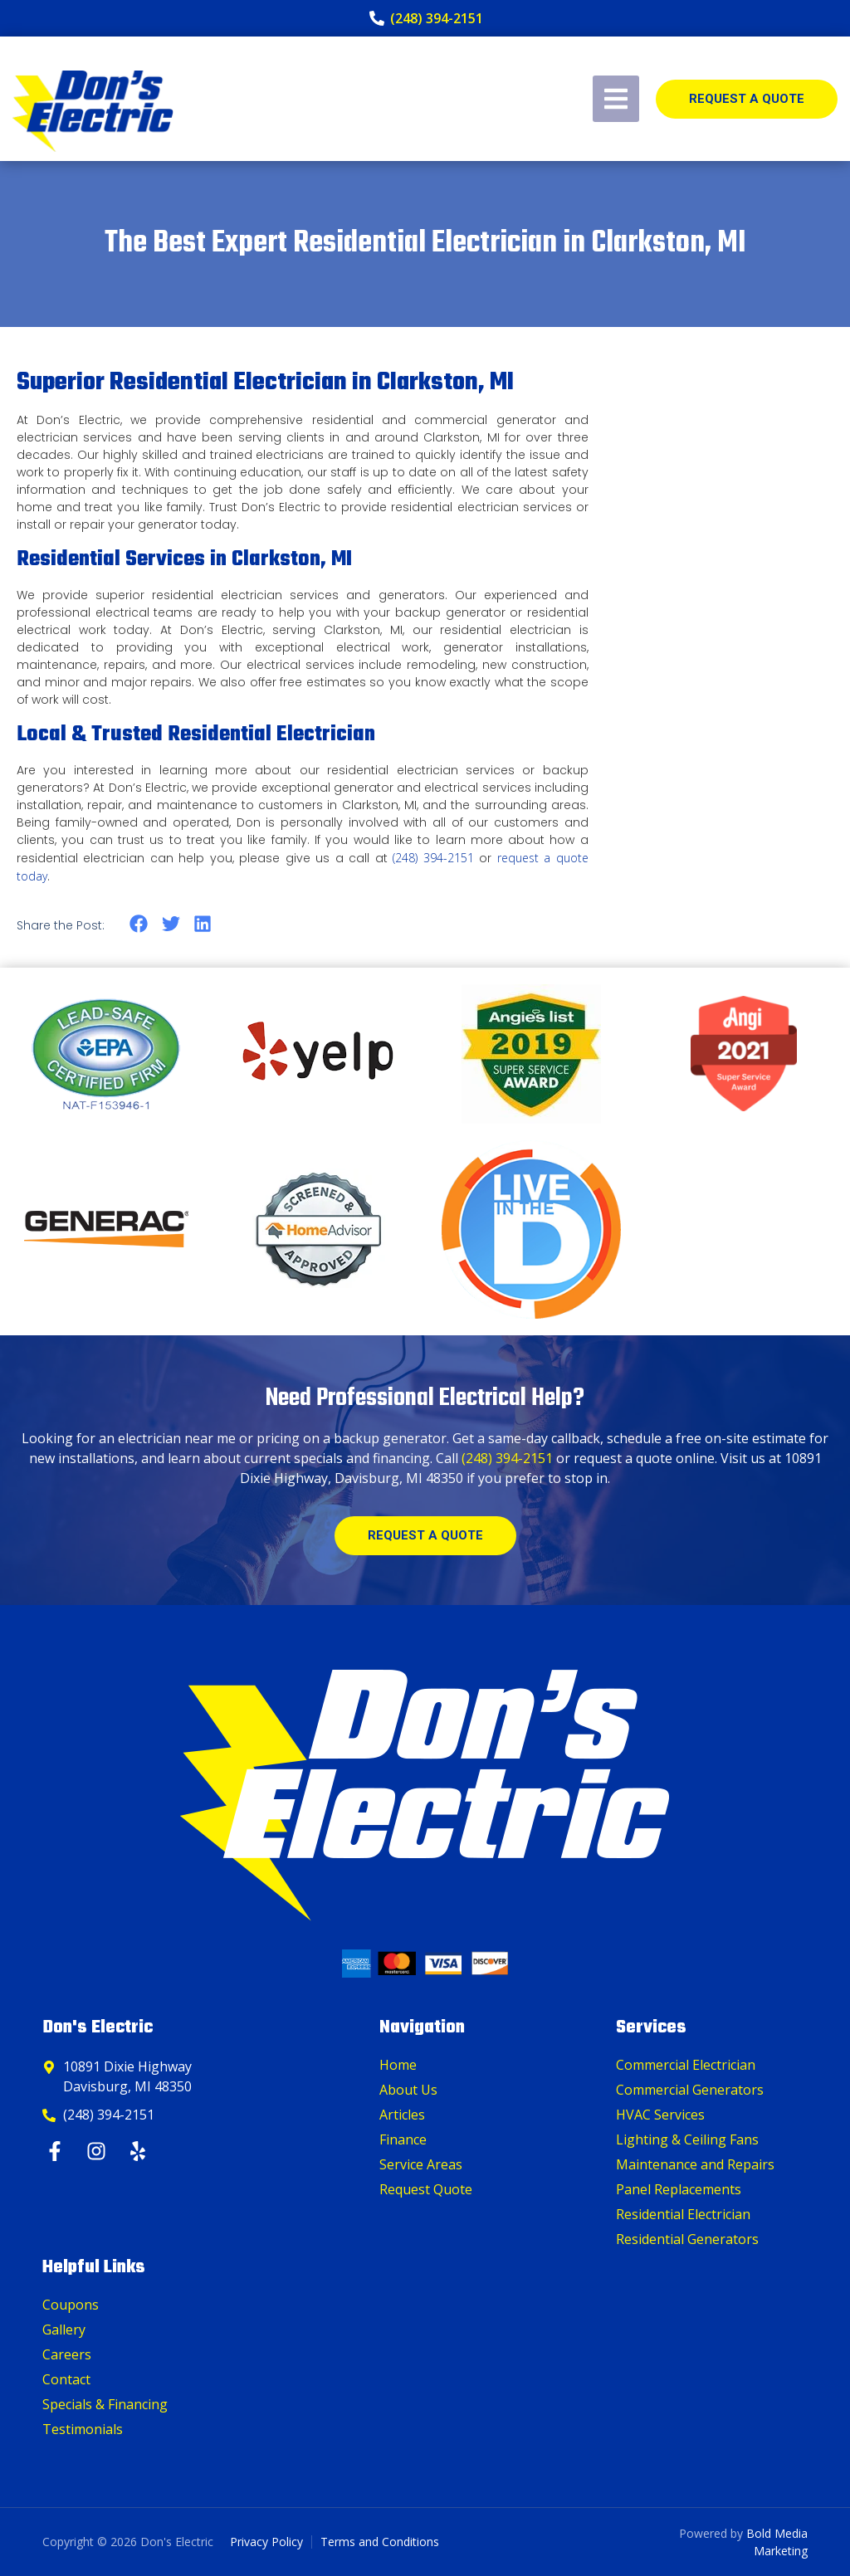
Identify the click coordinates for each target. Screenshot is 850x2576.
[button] (139, 924)
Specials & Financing (105, 2404)
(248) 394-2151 (433, 858)
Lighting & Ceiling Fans (687, 2139)
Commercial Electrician (685, 2064)
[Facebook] (56, 2151)
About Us (408, 2089)
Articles (402, 2114)
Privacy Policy (266, 2541)
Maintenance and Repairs (695, 2164)
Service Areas (420, 2164)
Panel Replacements (678, 2189)
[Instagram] (98, 2151)
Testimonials (82, 2429)
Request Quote (425, 2189)
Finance (403, 2139)
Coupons (70, 2304)
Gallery (63, 2329)
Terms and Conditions (379, 2541)
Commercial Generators (690, 2089)
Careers (66, 2354)
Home (398, 2064)
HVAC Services (660, 2114)
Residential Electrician (683, 2214)
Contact (66, 2379)
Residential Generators (687, 2239)
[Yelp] (139, 2151)
